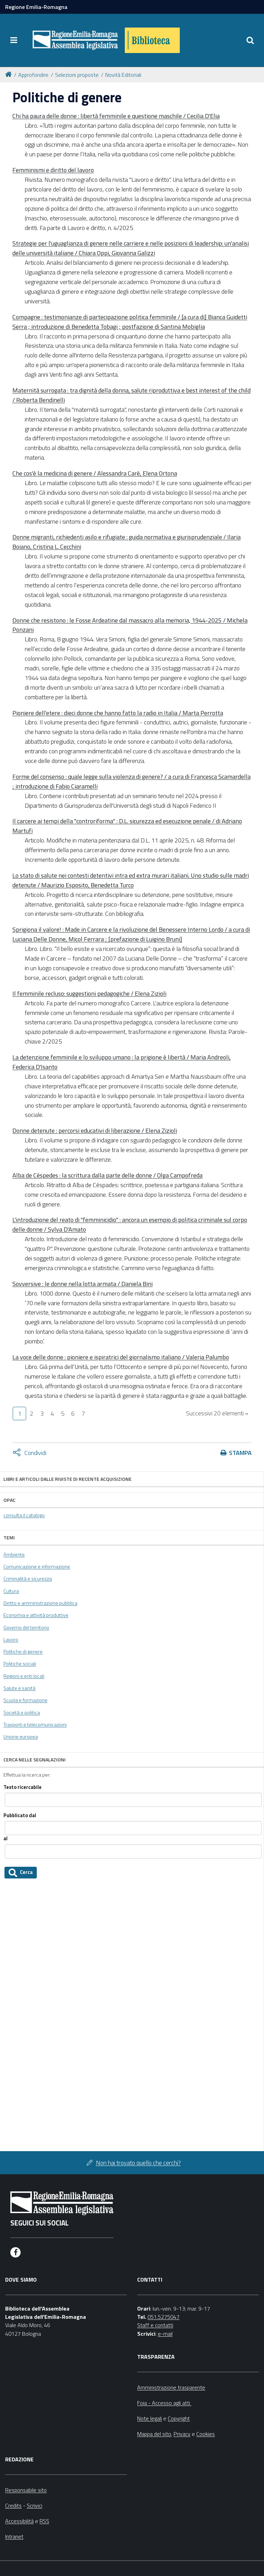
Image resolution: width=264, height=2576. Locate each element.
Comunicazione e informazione (36, 1566)
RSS (44, 2521)
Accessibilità (19, 2521)
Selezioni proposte (77, 75)
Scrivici (34, 2505)
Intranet (14, 2536)
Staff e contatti (155, 2325)
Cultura (11, 1591)
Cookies (205, 2434)
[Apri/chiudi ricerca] (250, 40)
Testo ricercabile (22, 1787)
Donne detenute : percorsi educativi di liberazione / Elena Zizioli (94, 1130)
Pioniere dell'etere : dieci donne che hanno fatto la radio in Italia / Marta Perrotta (117, 713)
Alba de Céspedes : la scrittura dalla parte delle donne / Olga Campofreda (107, 1175)
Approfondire (33, 75)
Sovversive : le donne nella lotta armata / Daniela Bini (82, 1283)
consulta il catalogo (24, 1515)
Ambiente (14, 1554)
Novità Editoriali (123, 75)
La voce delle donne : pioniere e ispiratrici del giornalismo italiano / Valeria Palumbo (120, 1357)
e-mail (165, 2333)
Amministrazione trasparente (171, 2387)
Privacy (182, 2434)
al (5, 1838)
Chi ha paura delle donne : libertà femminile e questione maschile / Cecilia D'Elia (116, 116)
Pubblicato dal (19, 1815)
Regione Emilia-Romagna (36, 7)
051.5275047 (163, 2317)
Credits (13, 2505)
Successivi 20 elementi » (217, 1413)
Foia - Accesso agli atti (164, 2403)
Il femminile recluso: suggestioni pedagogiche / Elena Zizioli (89, 993)
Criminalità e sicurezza (27, 1578)
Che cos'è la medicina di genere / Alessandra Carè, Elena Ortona (94, 473)
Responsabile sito (26, 2490)
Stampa (240, 1452)
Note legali (149, 2418)
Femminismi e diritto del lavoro (53, 170)
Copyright (179, 2418)
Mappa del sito (154, 2434)
